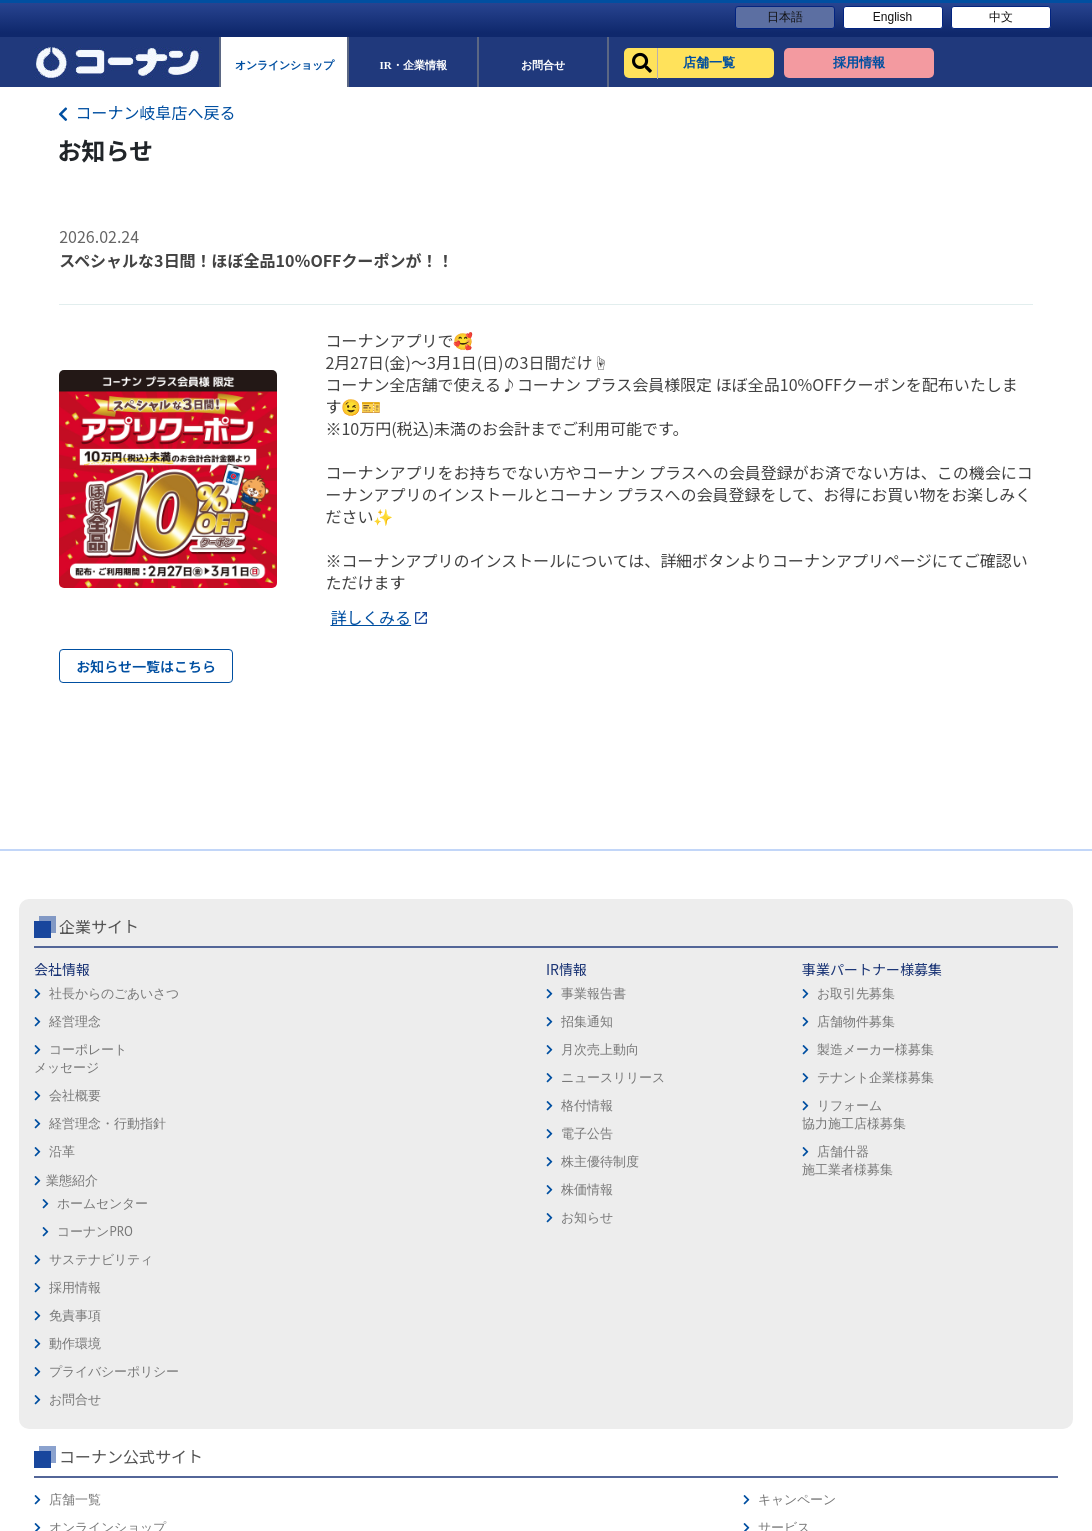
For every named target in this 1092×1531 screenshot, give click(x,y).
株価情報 (244, 1273)
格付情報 (244, 1189)
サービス (971, 1081)
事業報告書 (250, 1077)
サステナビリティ (101, 1343)
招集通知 (244, 1105)
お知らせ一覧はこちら (146, 666)
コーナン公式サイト (834, 1010)
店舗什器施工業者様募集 (415, 1244)
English (892, 17)
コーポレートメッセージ (80, 1142)
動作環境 (580, 1109)
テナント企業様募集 (444, 1161)
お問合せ (580, 1165)
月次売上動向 (257, 1133)
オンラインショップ (810, 1081)
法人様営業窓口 (797, 1109)
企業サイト (99, 1010)
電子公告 (244, 1217)
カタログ (971, 1109)
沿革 (62, 1235)
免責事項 (580, 1081)
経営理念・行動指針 (107, 1207)
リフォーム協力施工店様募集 (422, 1198)
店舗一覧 (778, 1053)
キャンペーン (984, 1053)
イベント (778, 1137)
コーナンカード (990, 1137)
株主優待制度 (257, 1245)
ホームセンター (102, 1287)
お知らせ (244, 1301)
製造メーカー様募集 (444, 1133)
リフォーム (784, 1165)
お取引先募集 (425, 1077)
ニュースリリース (270, 1161)
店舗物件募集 (425, 1105)
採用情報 (580, 1053)
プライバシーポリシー (619, 1137)
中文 (1001, 17)
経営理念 (75, 1105)
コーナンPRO (94, 1315)
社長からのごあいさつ (114, 1077)
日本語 (785, 17)
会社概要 (75, 1179)
